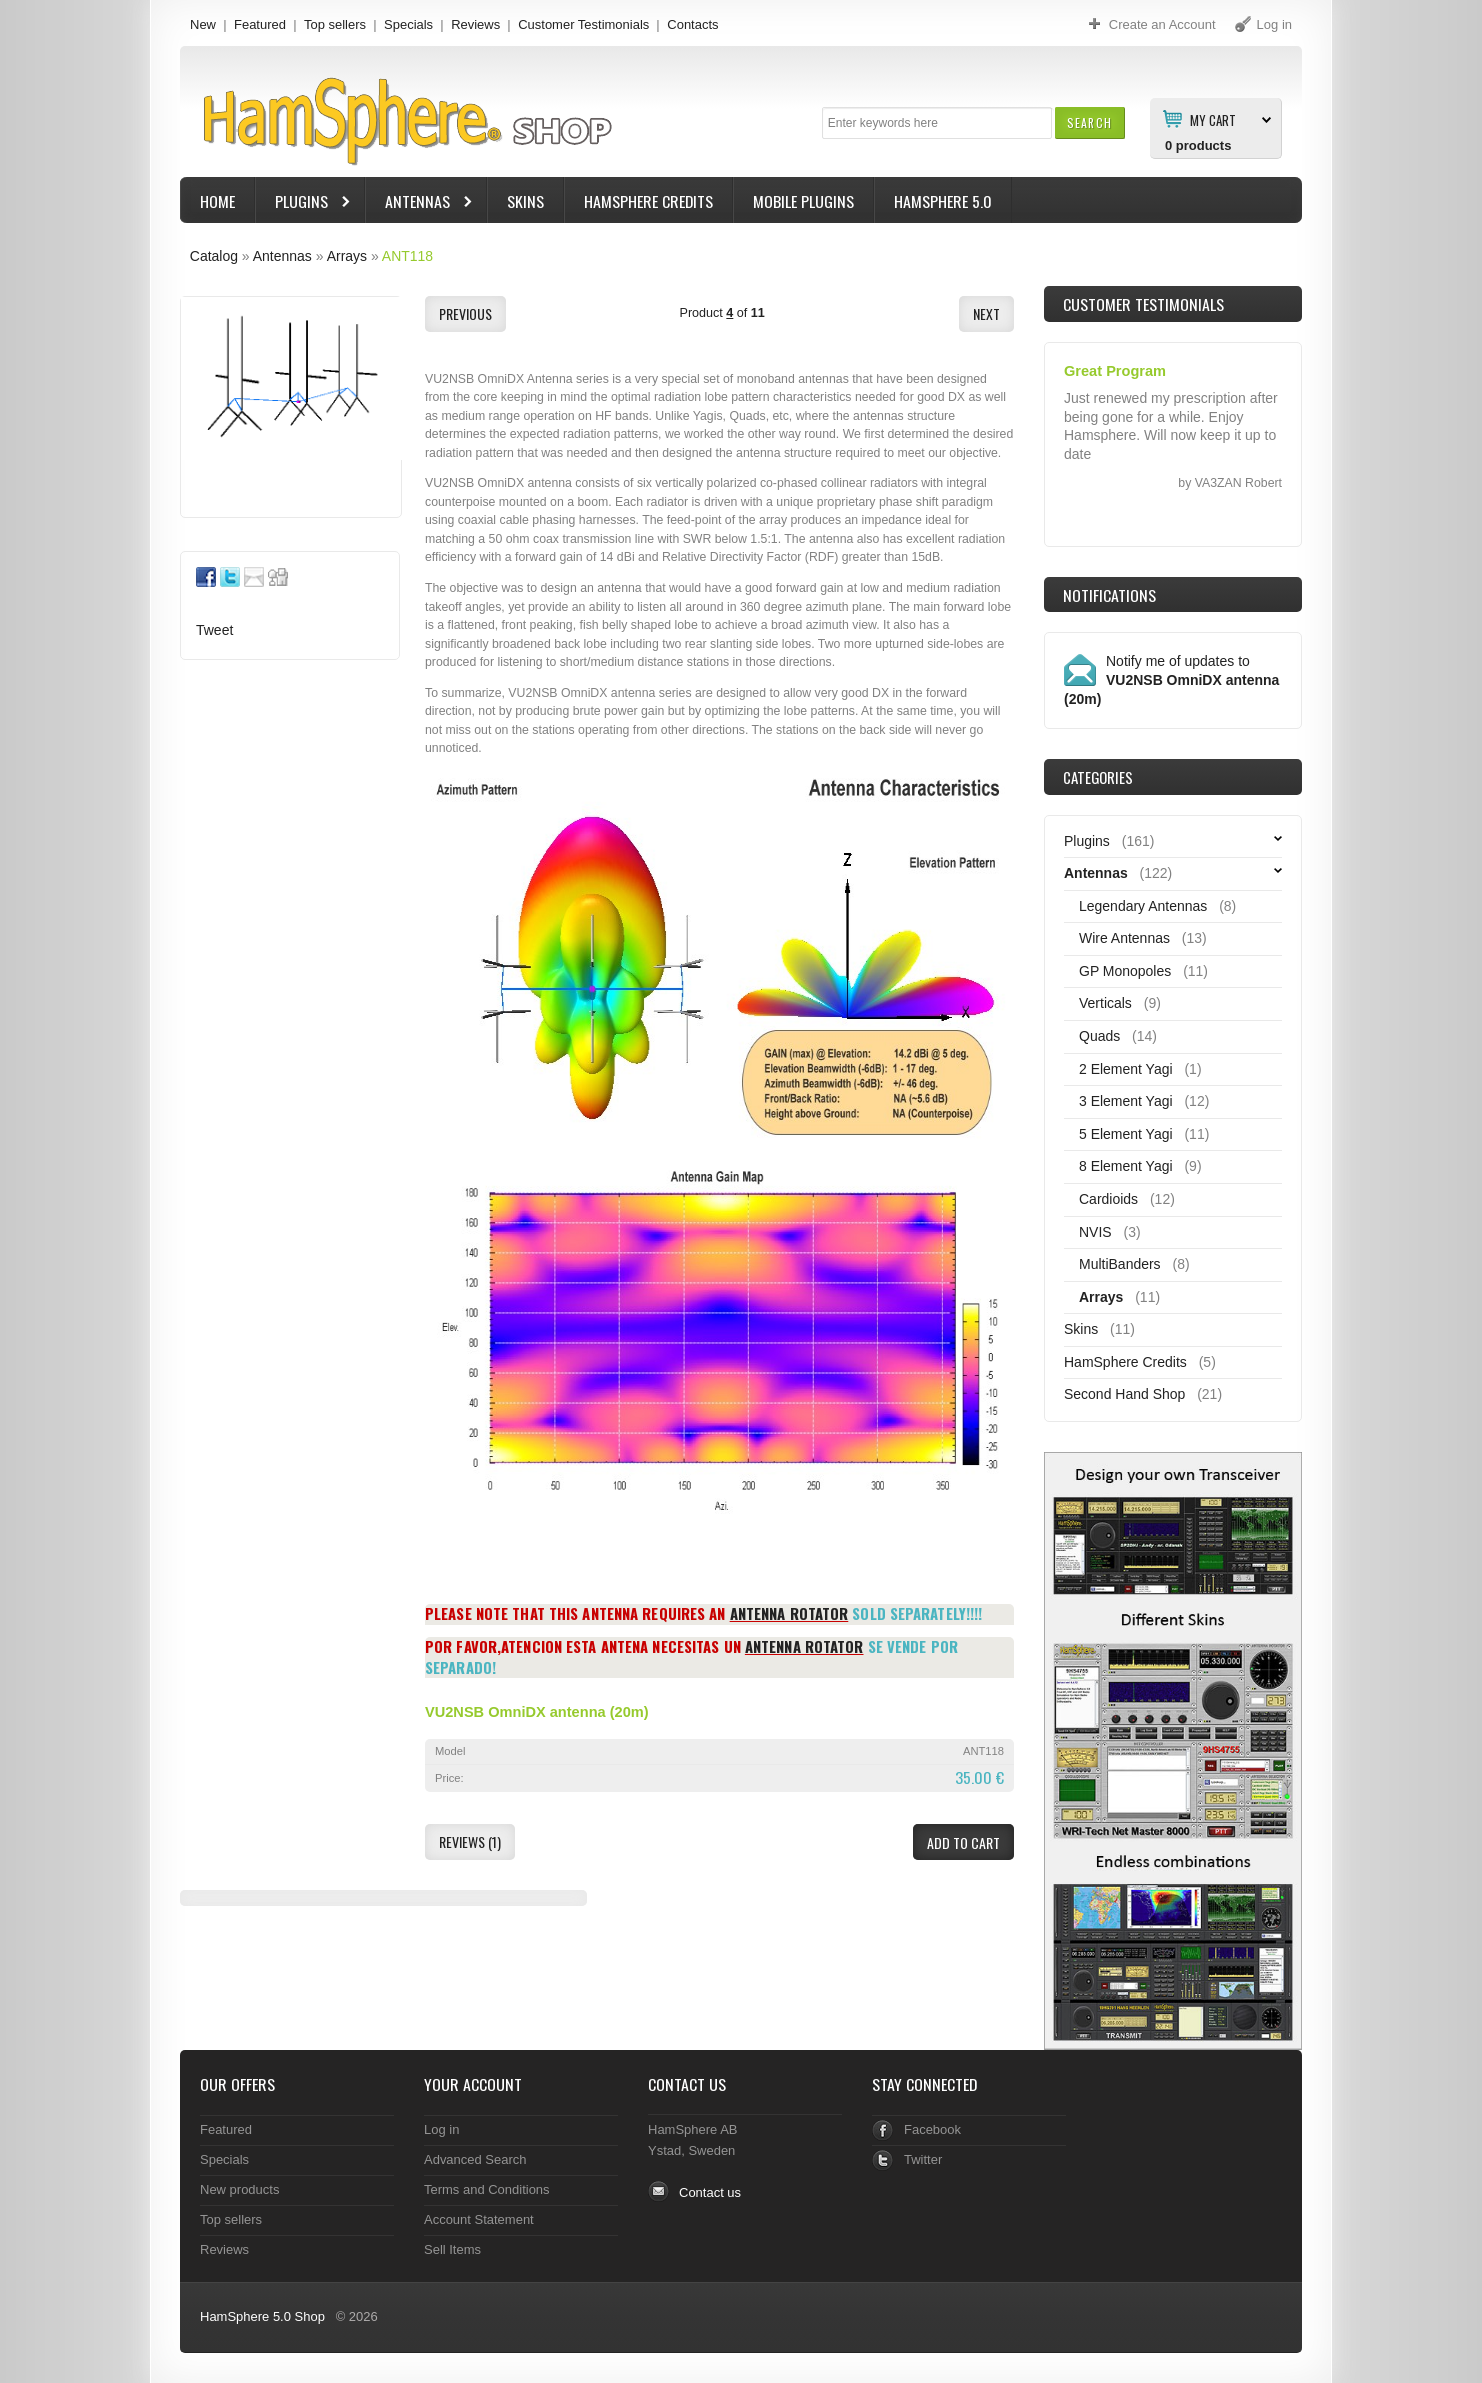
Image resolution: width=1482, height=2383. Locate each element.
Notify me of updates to (1171, 680)
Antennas (420, 203)
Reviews (475, 24)
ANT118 (407, 256)
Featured (260, 24)
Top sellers (335, 24)
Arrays (347, 256)
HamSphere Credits (648, 201)
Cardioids (1108, 1199)
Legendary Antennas (1143, 906)
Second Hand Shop (1124, 1394)
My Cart (1213, 119)
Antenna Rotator (789, 1613)
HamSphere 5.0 (943, 201)
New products (239, 2189)
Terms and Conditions (487, 2189)
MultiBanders (1120, 1264)
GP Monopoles (1125, 971)
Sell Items (452, 2249)
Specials (408, 24)
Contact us (710, 2192)
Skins (525, 201)
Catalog (214, 256)
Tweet (214, 630)
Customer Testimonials (583, 24)
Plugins (304, 203)
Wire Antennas (1124, 938)
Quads (1099, 1036)
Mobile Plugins (803, 201)
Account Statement (479, 2219)
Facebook (932, 2129)
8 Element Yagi (1126, 1166)
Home (217, 201)
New (203, 24)
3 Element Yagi (1126, 1101)
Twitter (923, 2159)
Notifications (1109, 595)
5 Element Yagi (1126, 1134)
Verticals (1105, 1003)
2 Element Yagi (1126, 1069)
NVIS (1095, 1232)
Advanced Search (475, 2159)
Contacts (692, 24)
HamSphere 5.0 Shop (262, 2316)
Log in (441, 2129)
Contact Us (687, 2084)
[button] (1089, 122)
